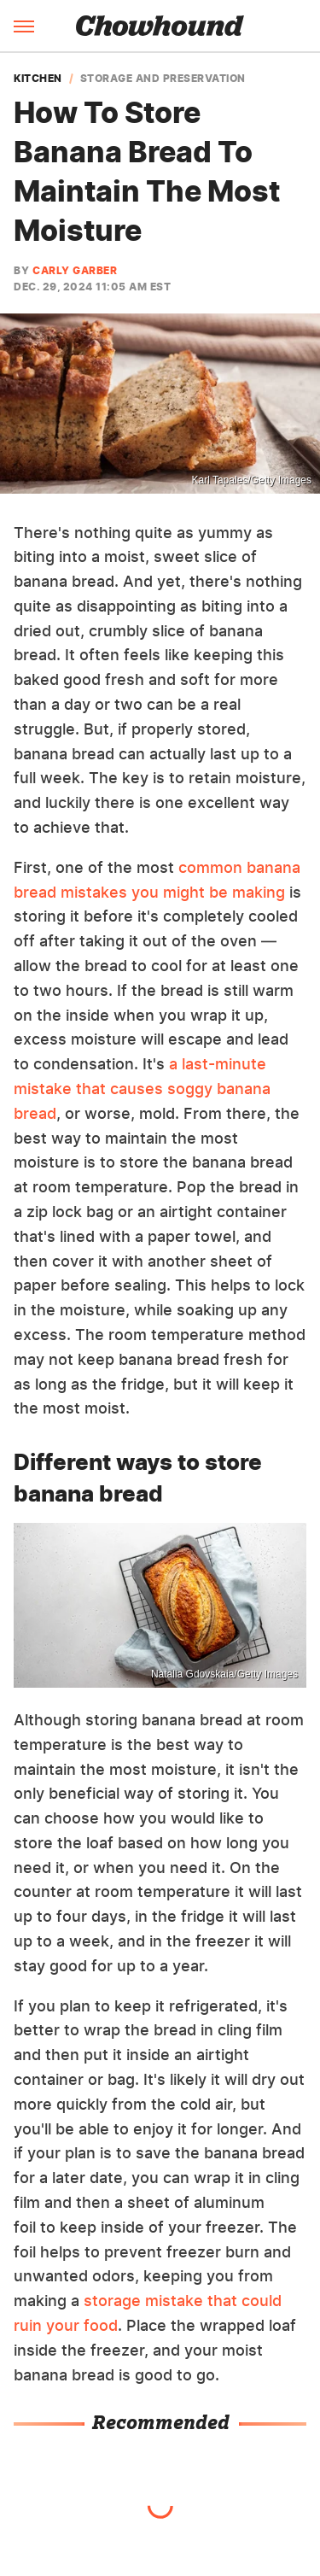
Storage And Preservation (163, 78)
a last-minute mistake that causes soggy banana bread (142, 1088)
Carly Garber (74, 270)
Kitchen (38, 78)
